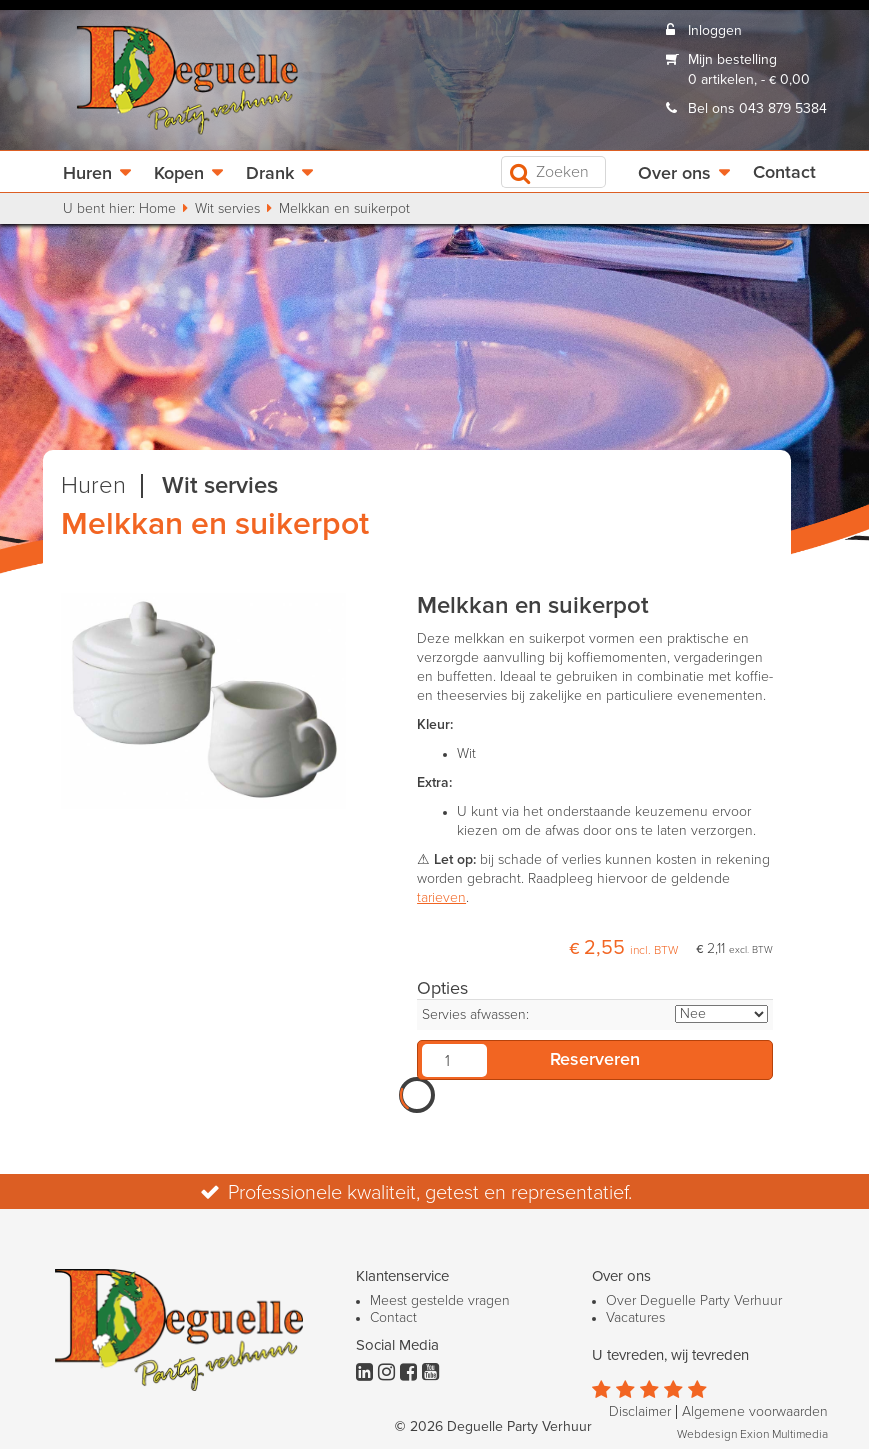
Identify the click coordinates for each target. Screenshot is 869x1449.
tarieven (441, 898)
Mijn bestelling (732, 60)
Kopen (179, 174)
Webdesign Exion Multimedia (752, 1435)
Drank (270, 174)
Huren (87, 174)
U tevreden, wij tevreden (670, 1355)
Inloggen (715, 31)
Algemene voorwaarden (755, 1412)
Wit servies (227, 209)
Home (157, 209)
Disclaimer (640, 1412)
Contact (784, 173)
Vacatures (635, 1318)
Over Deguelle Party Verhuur (694, 1301)
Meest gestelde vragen (440, 1301)
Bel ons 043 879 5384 (757, 109)
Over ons (674, 174)
